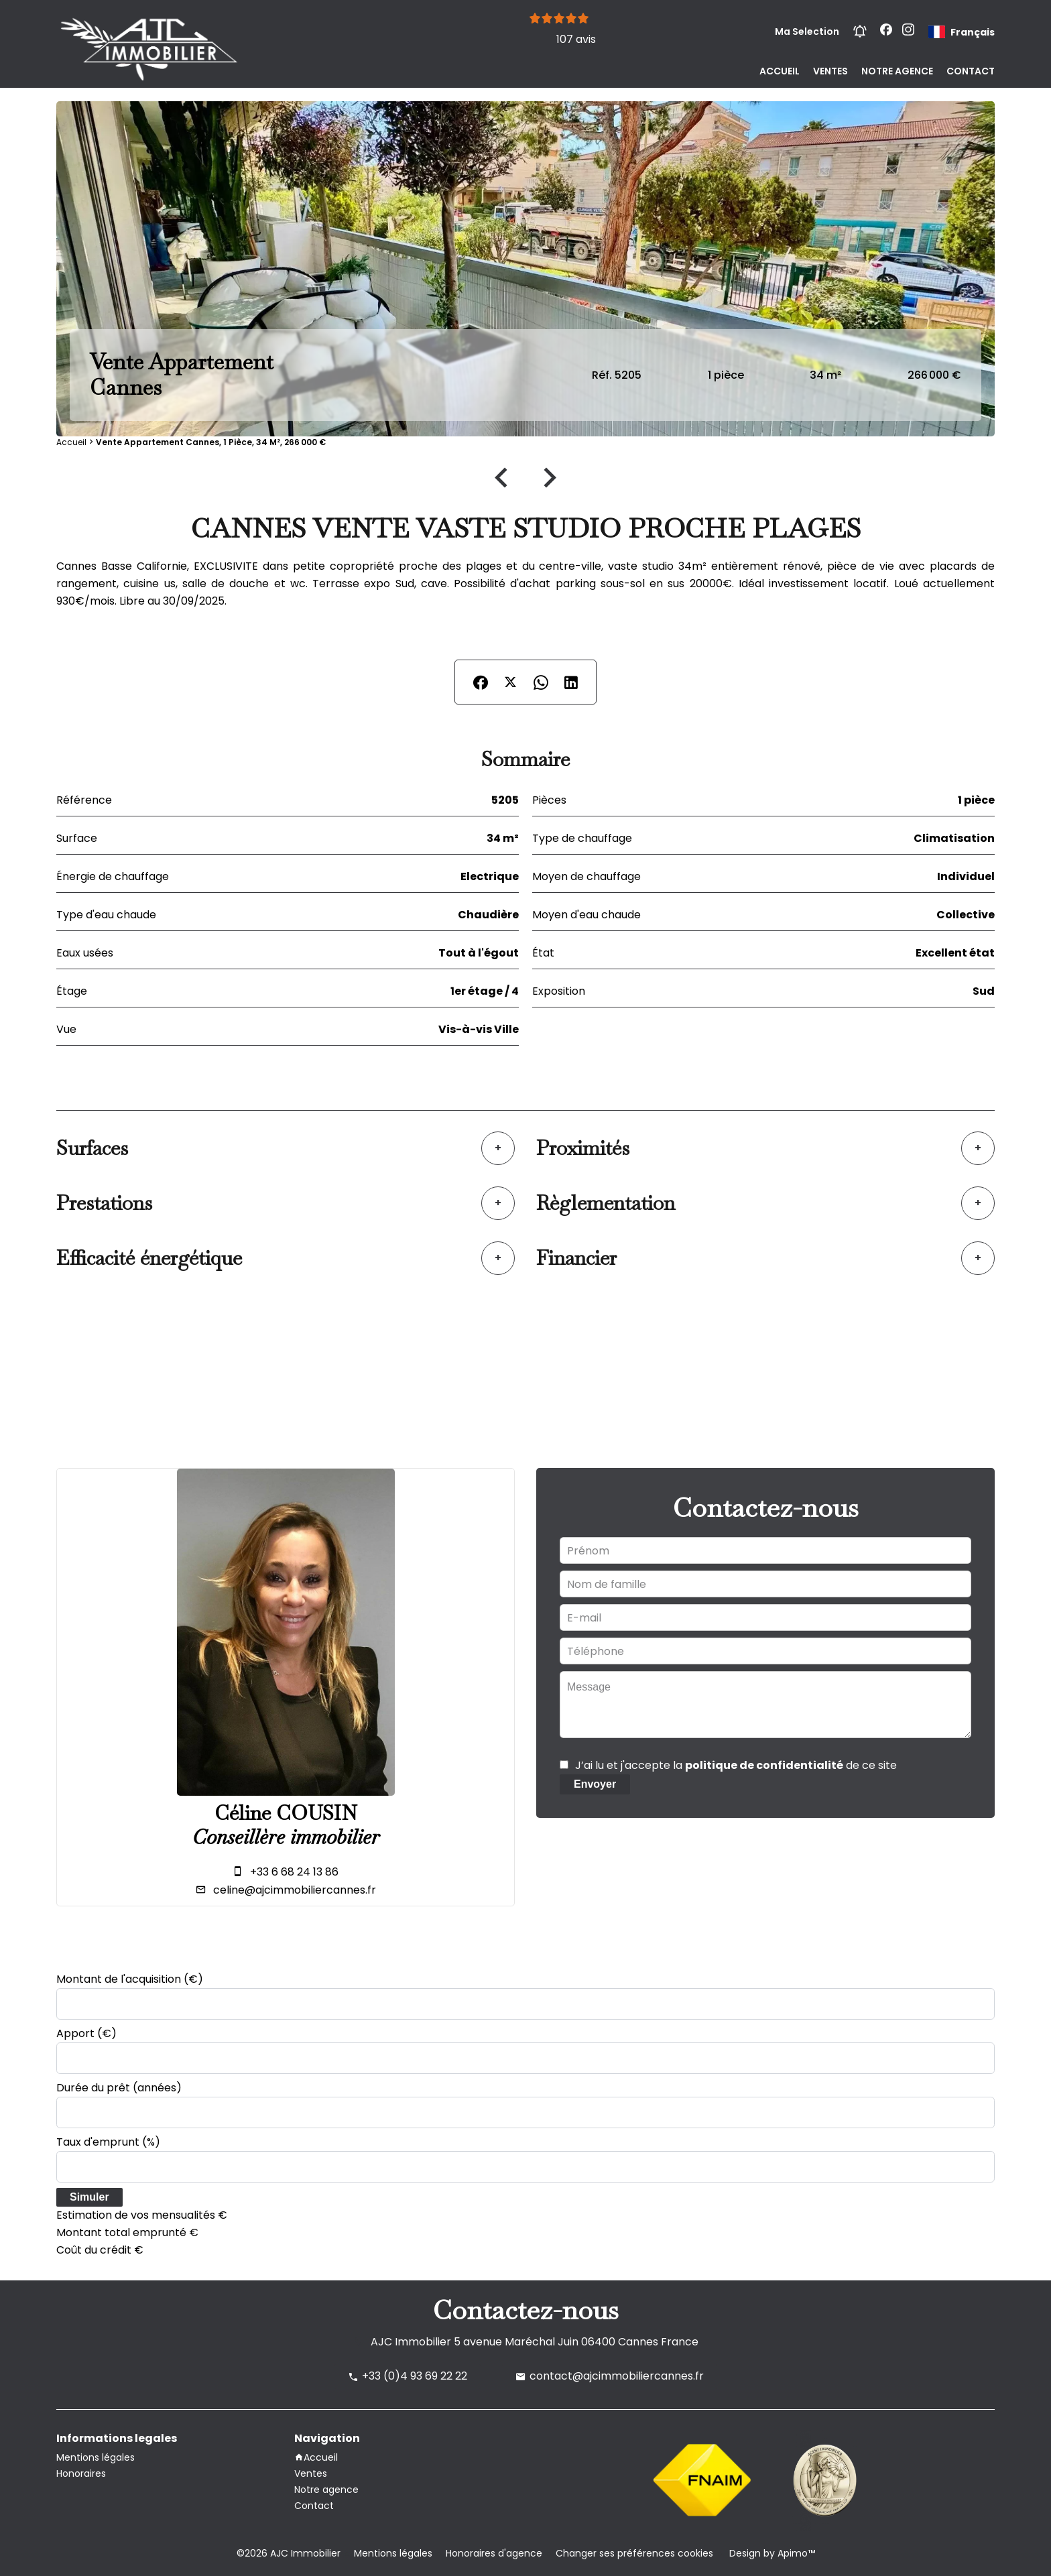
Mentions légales (393, 2553)
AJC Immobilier (411, 2341)
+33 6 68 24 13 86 (294, 1872)
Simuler (89, 2197)
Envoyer (595, 1784)
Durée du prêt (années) (119, 2087)
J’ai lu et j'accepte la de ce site (736, 1765)
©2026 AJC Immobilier (289, 2553)
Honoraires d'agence (494, 2553)
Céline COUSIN (285, 1813)
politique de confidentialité (764, 1765)
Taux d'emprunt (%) (108, 2142)
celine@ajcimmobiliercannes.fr (294, 1890)
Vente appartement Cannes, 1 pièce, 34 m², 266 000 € (211, 442)
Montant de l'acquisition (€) (129, 1979)
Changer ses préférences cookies (634, 2553)
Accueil (71, 442)
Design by (771, 2553)
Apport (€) (86, 2033)
